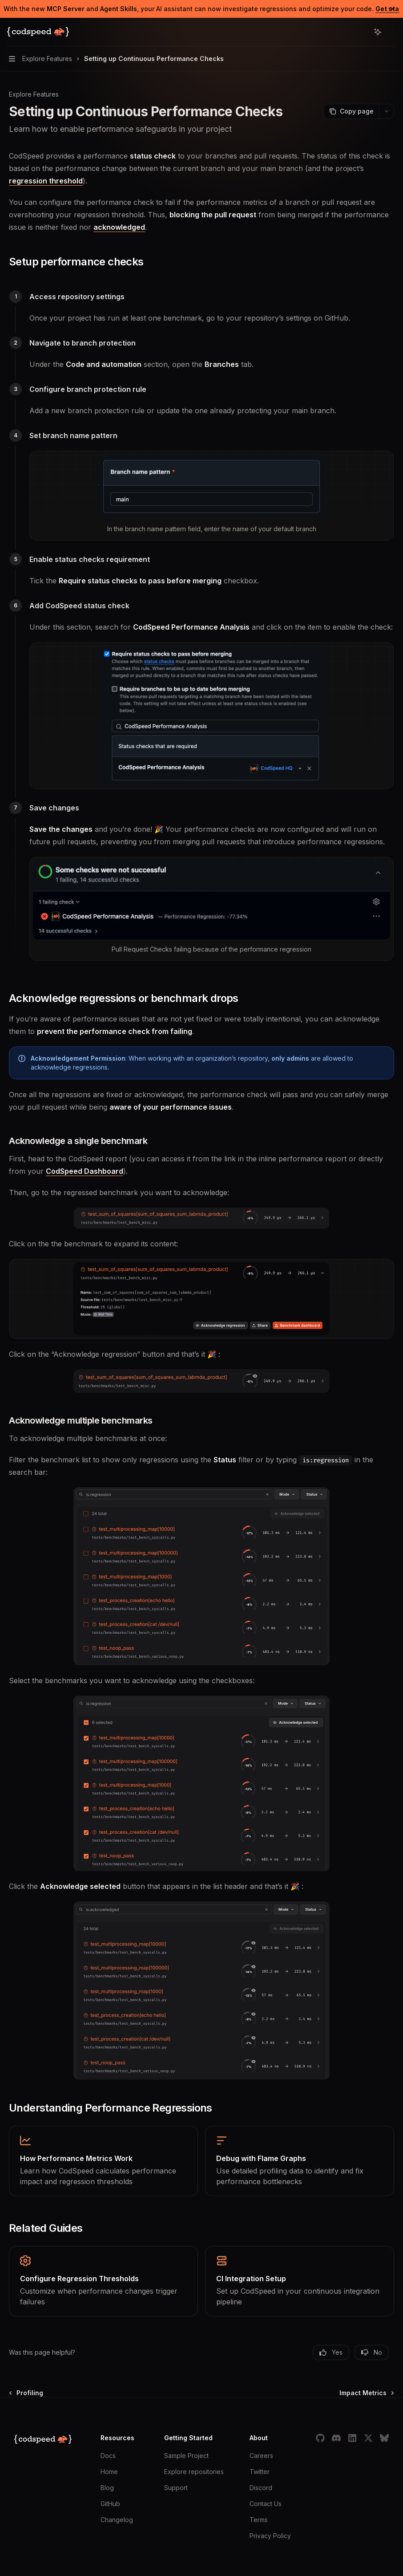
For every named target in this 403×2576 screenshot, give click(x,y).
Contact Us (266, 2503)
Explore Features (34, 94)
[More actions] (391, 32)
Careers (261, 2455)
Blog (107, 2487)
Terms (259, 2519)
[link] (103, 2161)
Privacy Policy (270, 2535)
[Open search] (361, 32)
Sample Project (186, 2455)
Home (109, 2471)
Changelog (117, 2519)
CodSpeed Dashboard (84, 1171)
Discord (261, 2487)
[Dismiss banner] (392, 8)
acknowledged (119, 227)
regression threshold (46, 180)
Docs (108, 2455)
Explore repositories (194, 2471)
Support (176, 2487)
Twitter (260, 2471)
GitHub (110, 2503)
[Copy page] (351, 111)
